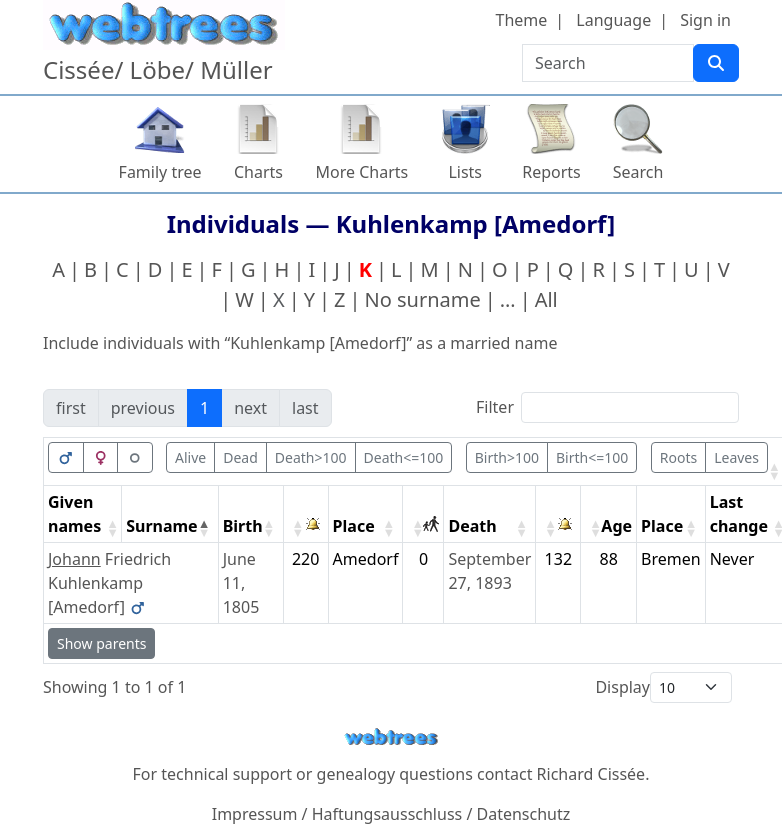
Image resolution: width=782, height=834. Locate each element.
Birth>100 (507, 457)
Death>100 (311, 457)
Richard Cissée (591, 774)
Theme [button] (522, 20)
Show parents (101, 643)
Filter (495, 407)
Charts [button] (258, 172)
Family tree (160, 172)
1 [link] (204, 408)
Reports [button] (551, 172)
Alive (190, 457)
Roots (678, 457)
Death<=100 (404, 457)
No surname (423, 299)
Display (622, 687)
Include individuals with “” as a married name (300, 343)
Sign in (705, 20)
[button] (774, 471)
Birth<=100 (592, 457)
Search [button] (638, 172)
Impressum (255, 814)
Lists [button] (465, 172)
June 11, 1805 (241, 583)
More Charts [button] (362, 172)
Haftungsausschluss (387, 814)
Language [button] (613, 20)
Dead (240, 457)
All (546, 299)
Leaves (736, 457)
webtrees (391, 737)
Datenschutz (524, 814)
